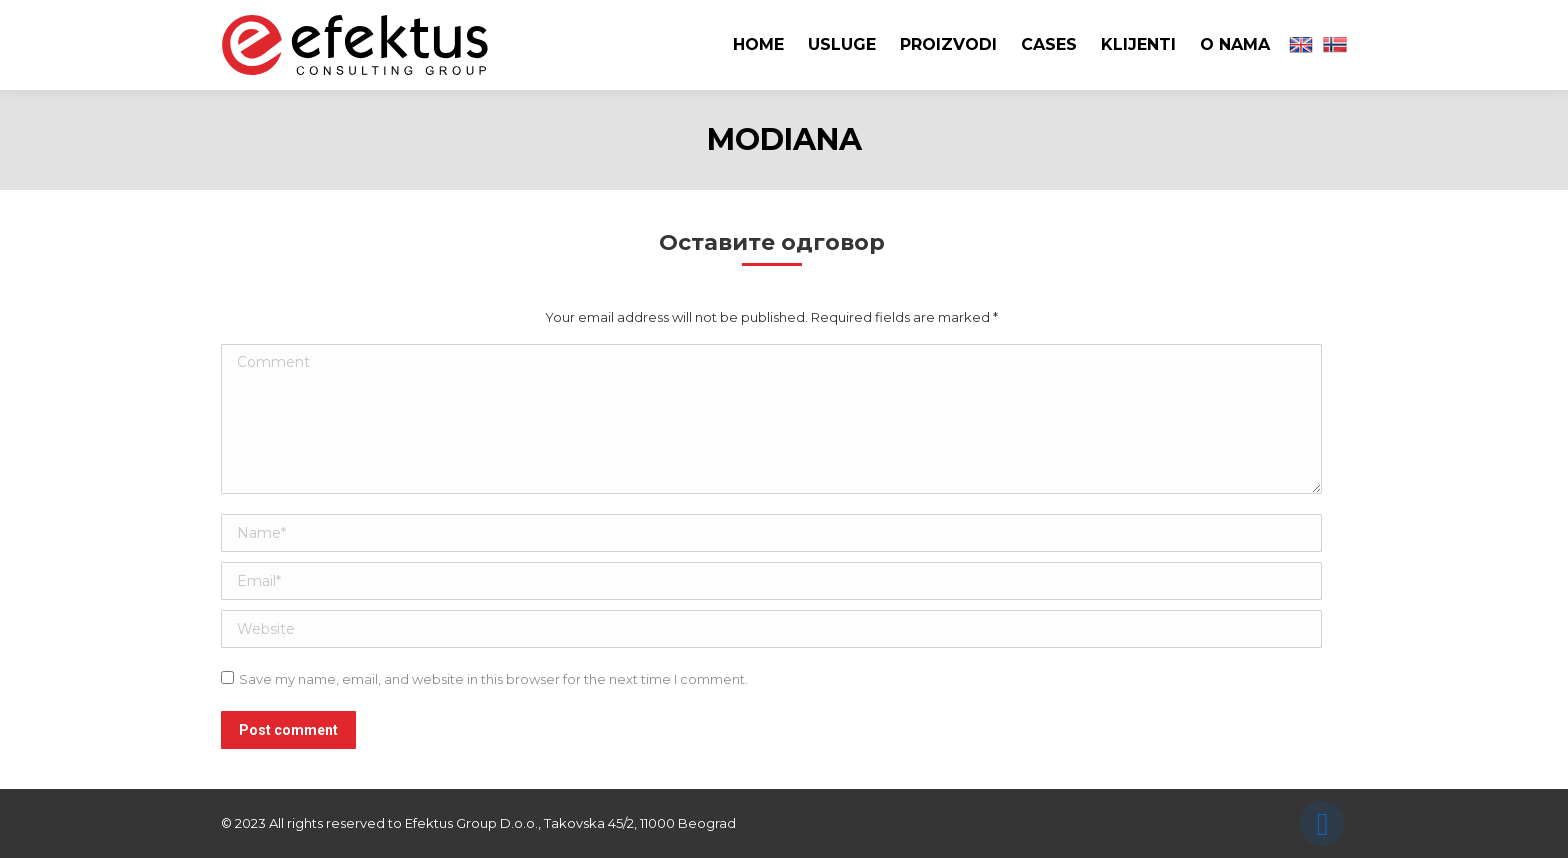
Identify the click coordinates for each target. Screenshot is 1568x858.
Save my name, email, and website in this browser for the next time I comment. (493, 679)
